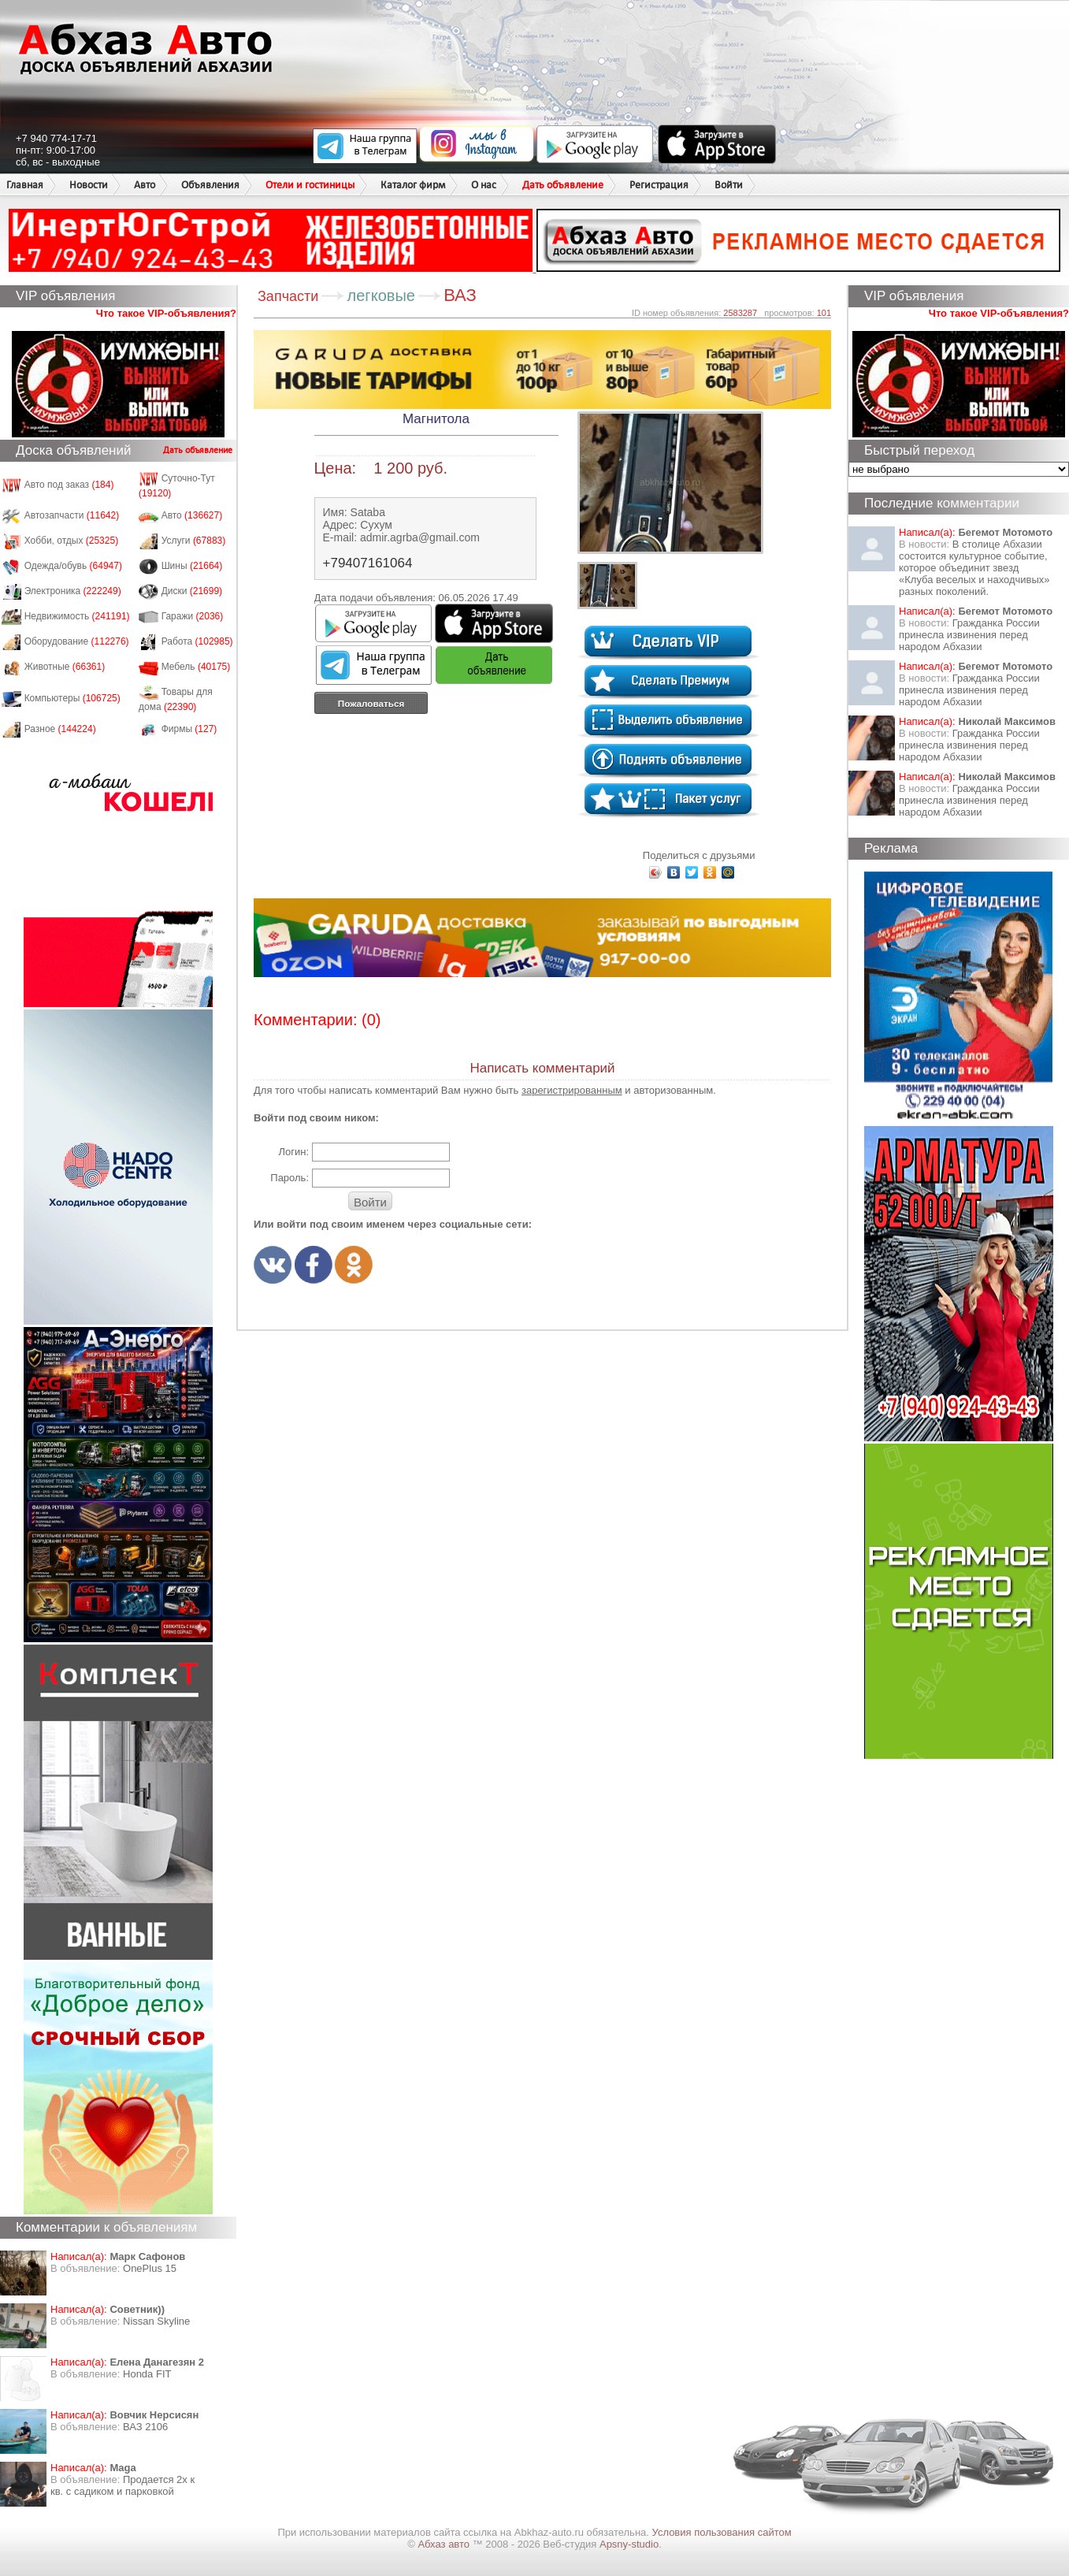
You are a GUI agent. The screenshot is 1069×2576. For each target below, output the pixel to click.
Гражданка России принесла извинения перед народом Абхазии (969, 634)
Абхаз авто (445, 2544)
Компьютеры (72, 698)
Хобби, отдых (71, 540)
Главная (24, 185)
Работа (197, 641)
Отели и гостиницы (309, 185)
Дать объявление (562, 185)
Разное (60, 728)
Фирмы (189, 728)
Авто (144, 185)
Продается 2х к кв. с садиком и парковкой (122, 2485)
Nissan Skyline (156, 2321)
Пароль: (289, 1178)
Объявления (210, 185)
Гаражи (192, 616)
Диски (192, 591)
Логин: (293, 1152)
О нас (483, 185)
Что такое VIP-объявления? (166, 313)
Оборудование (76, 641)
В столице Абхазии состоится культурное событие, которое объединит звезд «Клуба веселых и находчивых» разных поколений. (974, 567)
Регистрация (659, 185)
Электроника (72, 591)
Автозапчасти (72, 515)
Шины (192, 565)
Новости (88, 185)
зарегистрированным (572, 1090)
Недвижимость (77, 616)
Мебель (196, 666)
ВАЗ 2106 (145, 2427)
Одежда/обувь (73, 565)
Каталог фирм (412, 185)
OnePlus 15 (149, 2268)
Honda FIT (147, 2374)
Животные (65, 666)
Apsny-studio (629, 2544)
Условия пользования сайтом (722, 2532)
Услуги (193, 540)
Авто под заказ (69, 484)
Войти (729, 185)
